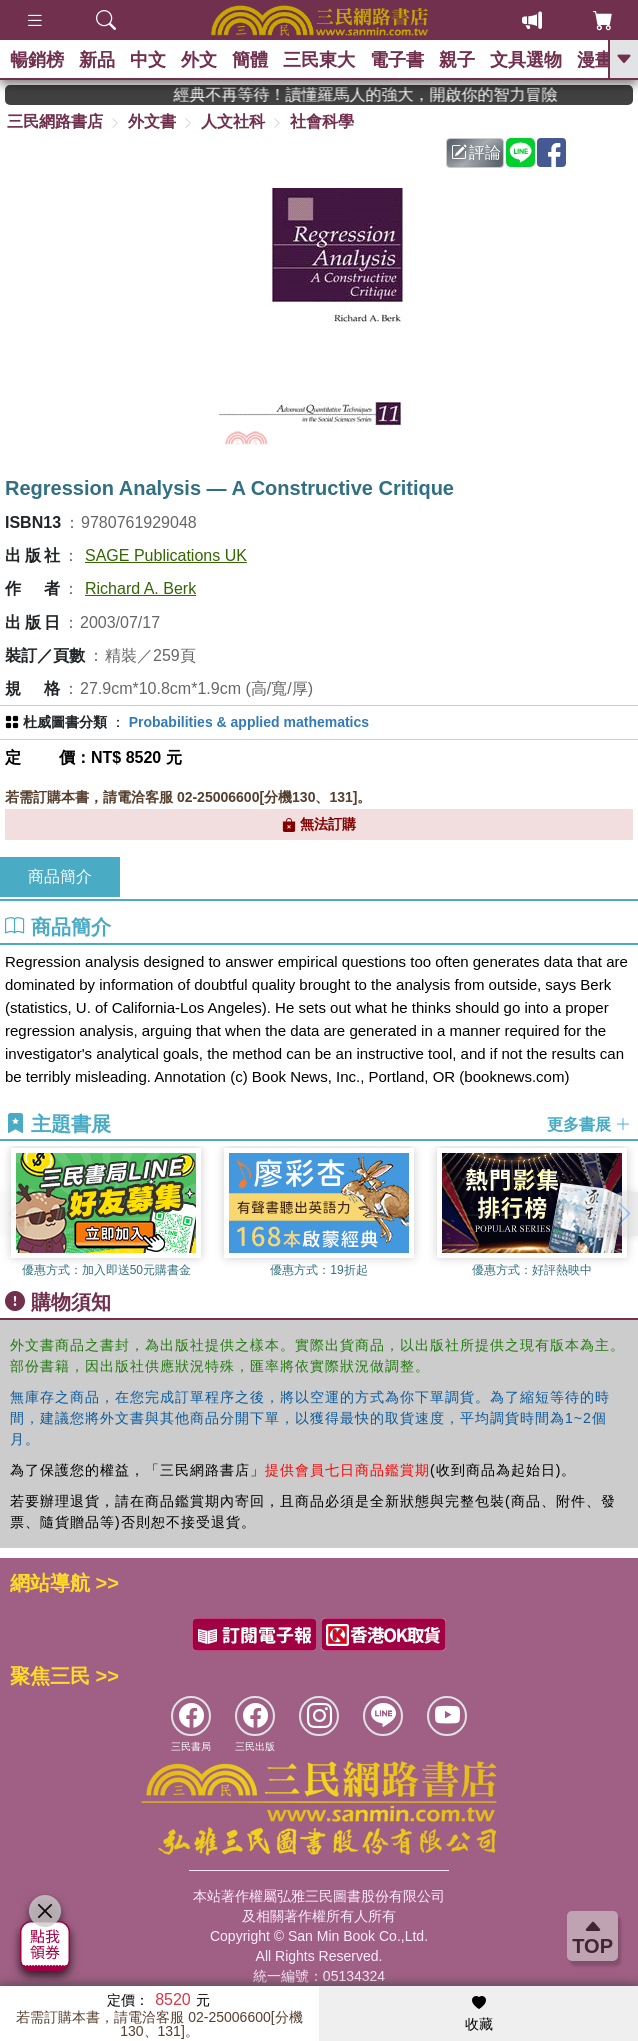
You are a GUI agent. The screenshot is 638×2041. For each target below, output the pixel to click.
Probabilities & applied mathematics (249, 722)
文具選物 (526, 60)
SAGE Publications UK (166, 555)
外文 (199, 60)
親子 (457, 60)
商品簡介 (60, 876)
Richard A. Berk (140, 588)
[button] (623, 1214)
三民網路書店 (55, 121)
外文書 (152, 121)
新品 (97, 60)
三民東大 (319, 60)
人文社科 (233, 121)
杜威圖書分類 (65, 722)
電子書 (397, 60)
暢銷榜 (37, 60)
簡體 (250, 60)
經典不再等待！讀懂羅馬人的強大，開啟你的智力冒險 (387, 94)
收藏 (479, 2014)
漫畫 (595, 60)
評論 (476, 152)
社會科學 (322, 121)
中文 (148, 60)
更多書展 (589, 1124)
